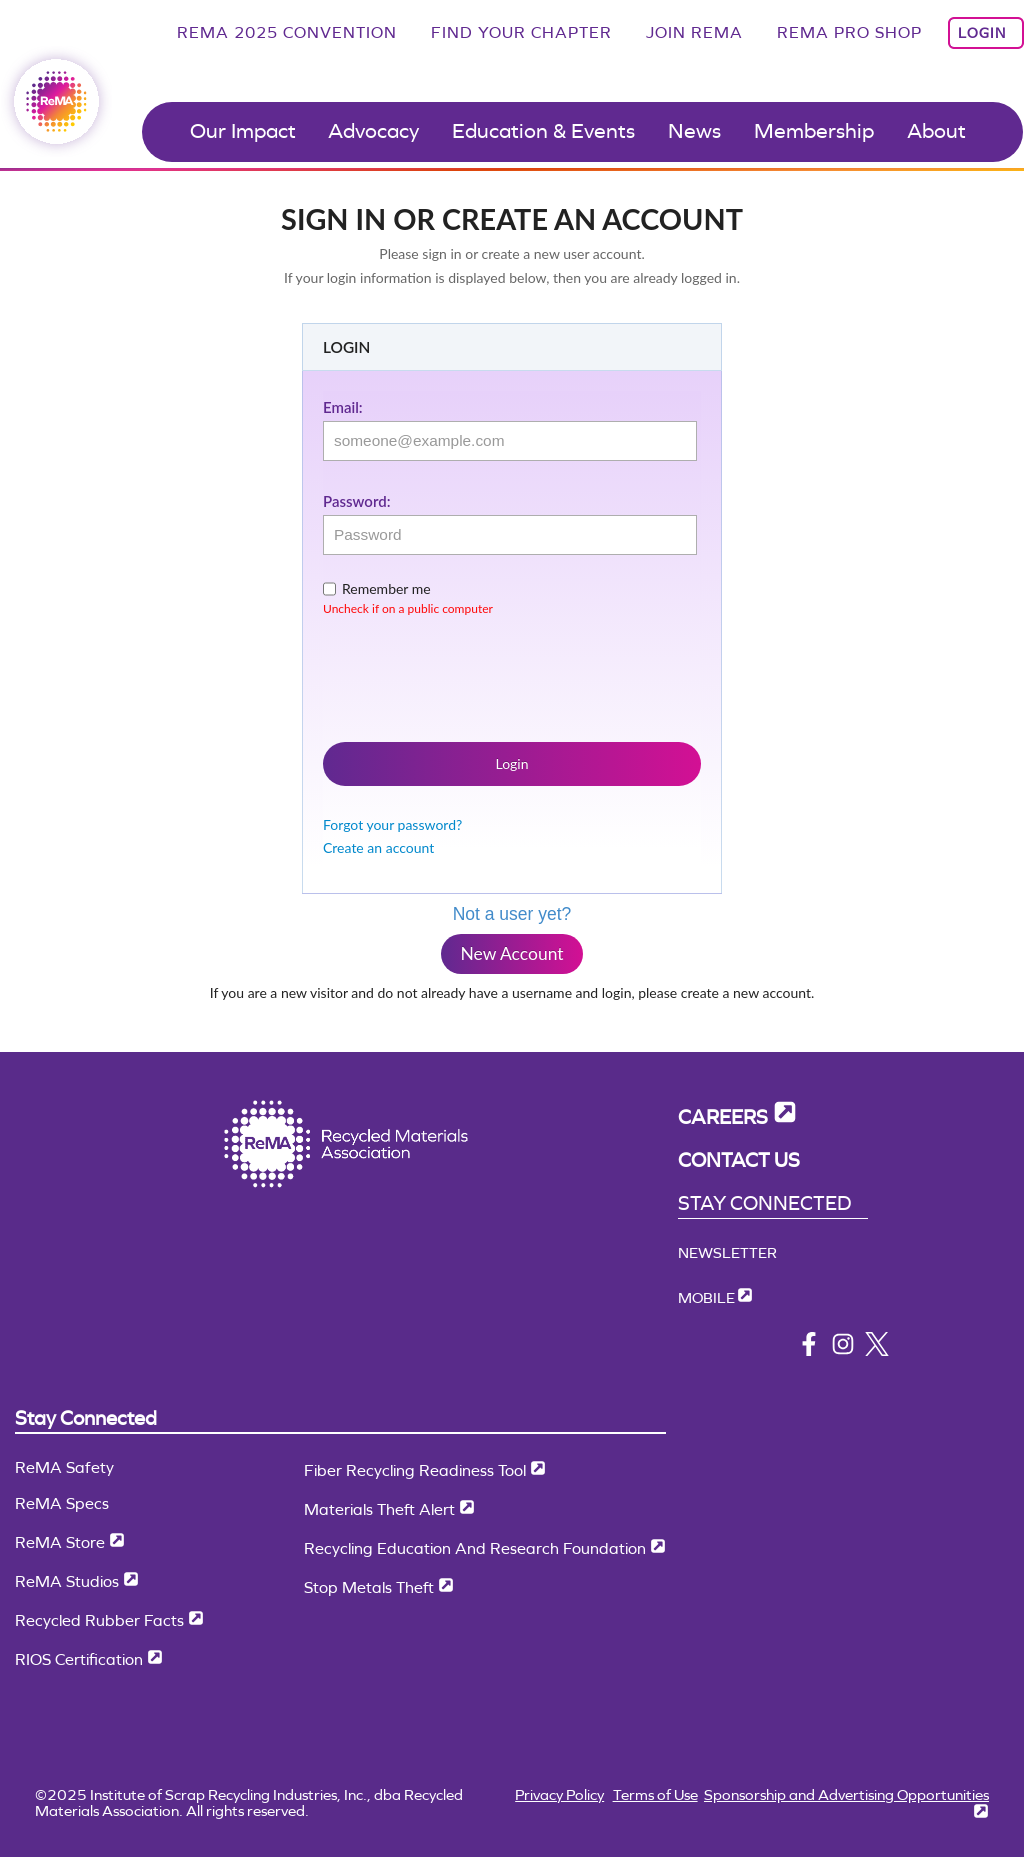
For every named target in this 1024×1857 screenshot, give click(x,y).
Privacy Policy (559, 1794)
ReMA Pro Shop (849, 32)
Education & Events (543, 131)
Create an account (378, 847)
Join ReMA (694, 32)
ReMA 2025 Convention (287, 32)
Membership (814, 131)
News (694, 131)
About (936, 131)
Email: (343, 407)
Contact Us (739, 1160)
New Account (511, 953)
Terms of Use (655, 1794)
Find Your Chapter (521, 32)
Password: (356, 501)
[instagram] (843, 1350)
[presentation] (475, 675)
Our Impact (243, 131)
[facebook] (809, 1350)
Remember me (386, 588)
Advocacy (373, 131)
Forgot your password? (392, 824)
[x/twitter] (877, 1350)
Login (982, 33)
